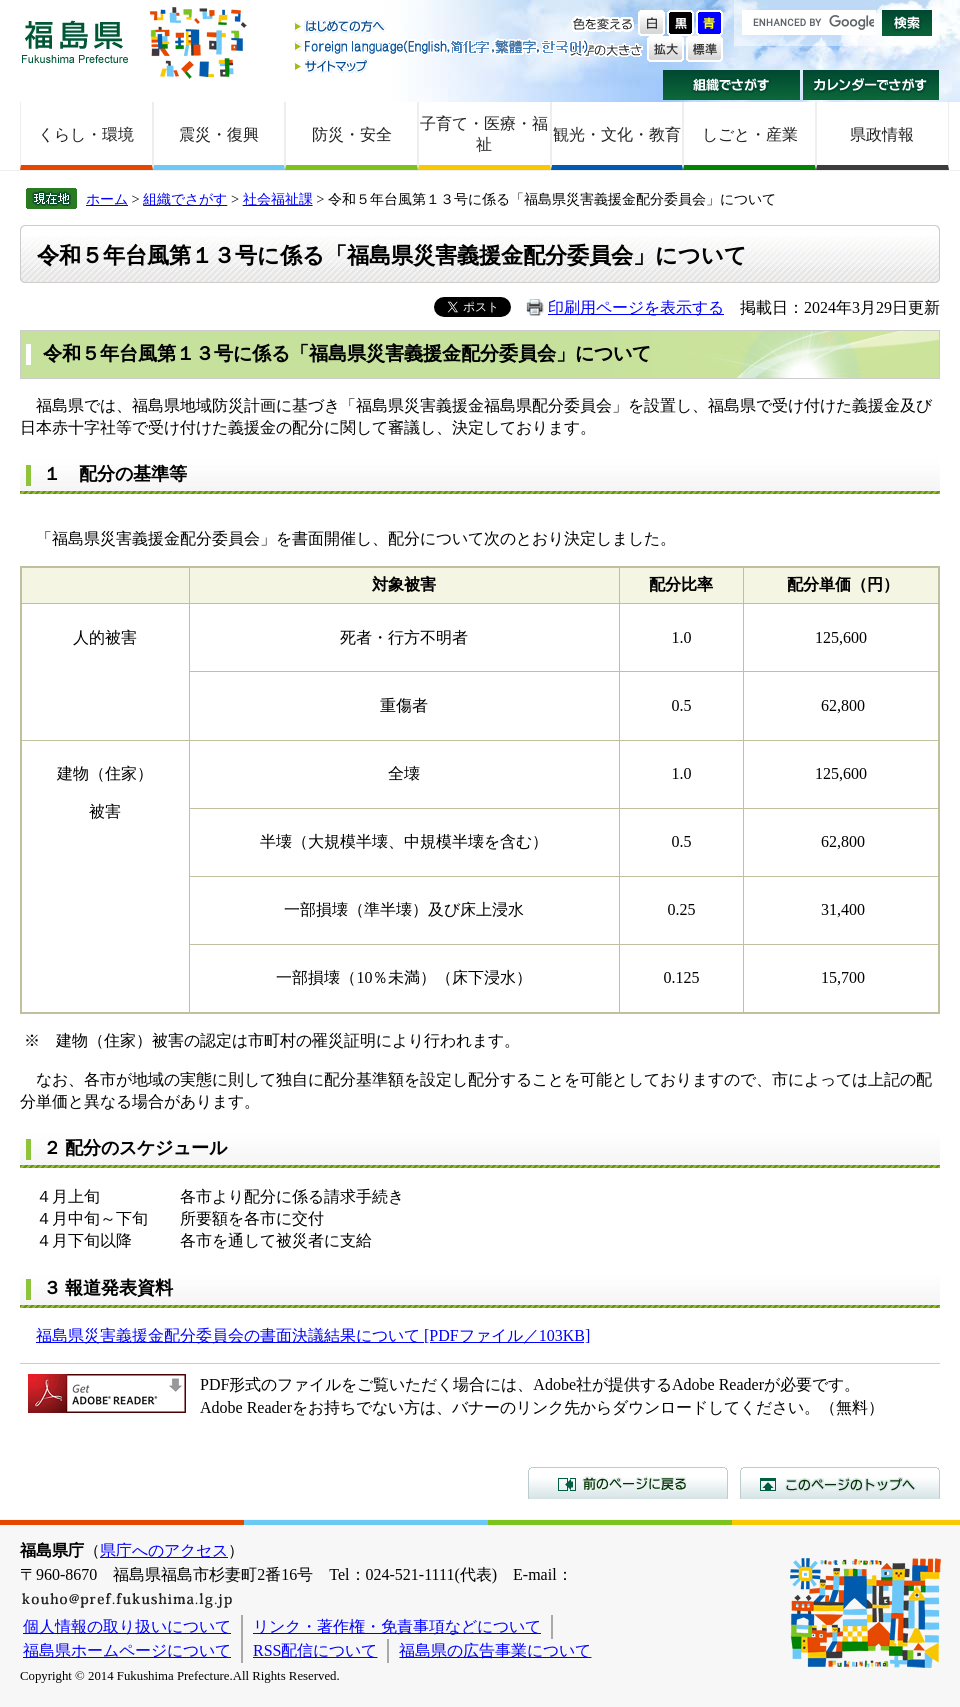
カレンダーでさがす (871, 85)
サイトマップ (443, 65)
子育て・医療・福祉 (484, 134)
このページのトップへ (840, 1483)
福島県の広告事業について (495, 1650)
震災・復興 (219, 134)
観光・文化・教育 (617, 134)
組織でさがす (731, 85)
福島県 (75, 41)
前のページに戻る (628, 1483)
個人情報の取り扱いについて (127, 1626)
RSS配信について (315, 1650)
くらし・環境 (86, 134)
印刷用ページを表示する (636, 307)
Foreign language (443, 46)
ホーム (107, 199)
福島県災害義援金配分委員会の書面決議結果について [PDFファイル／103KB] (313, 1335)
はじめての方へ (443, 27)
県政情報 (882, 134)
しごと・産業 (750, 134)
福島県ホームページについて (127, 1650)
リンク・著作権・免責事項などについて (397, 1626)
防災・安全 (352, 134)
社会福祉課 (278, 199)
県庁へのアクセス (164, 1550)
